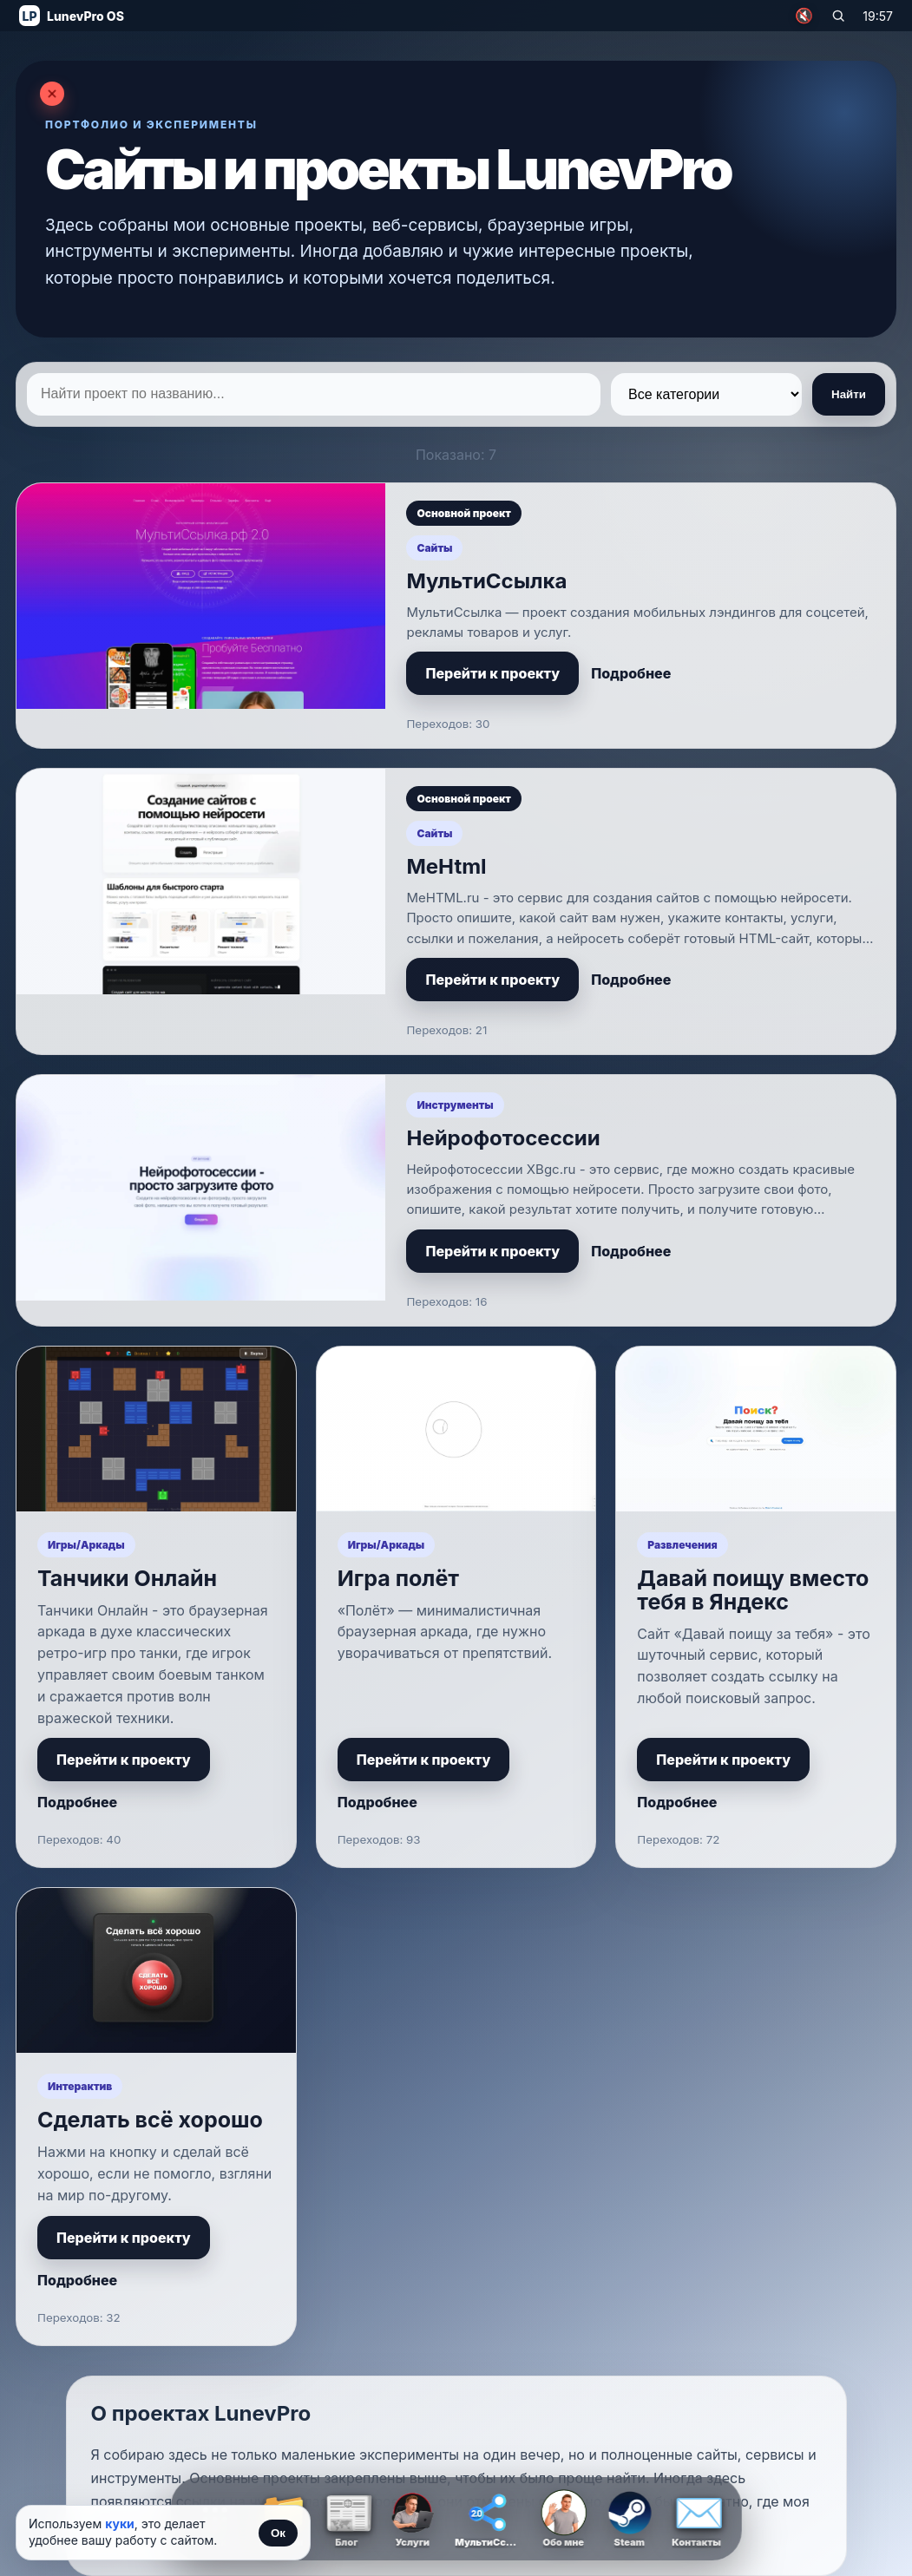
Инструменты (455, 1104)
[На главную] (71, 15)
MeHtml (446, 866)
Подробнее (631, 673)
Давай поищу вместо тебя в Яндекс (753, 1590)
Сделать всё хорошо (150, 2120)
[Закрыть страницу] (52, 94)
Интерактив (80, 2086)
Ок (278, 2533)
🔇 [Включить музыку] (804, 16)
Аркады (103, 1544)
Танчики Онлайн (127, 1578)
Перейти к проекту (492, 673)
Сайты (434, 547)
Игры (62, 1544)
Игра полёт (398, 1578)
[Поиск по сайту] (838, 15)
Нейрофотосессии (503, 1137)
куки (120, 2523)
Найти (848, 394)
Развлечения (682, 1544)
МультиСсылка (486, 580)
